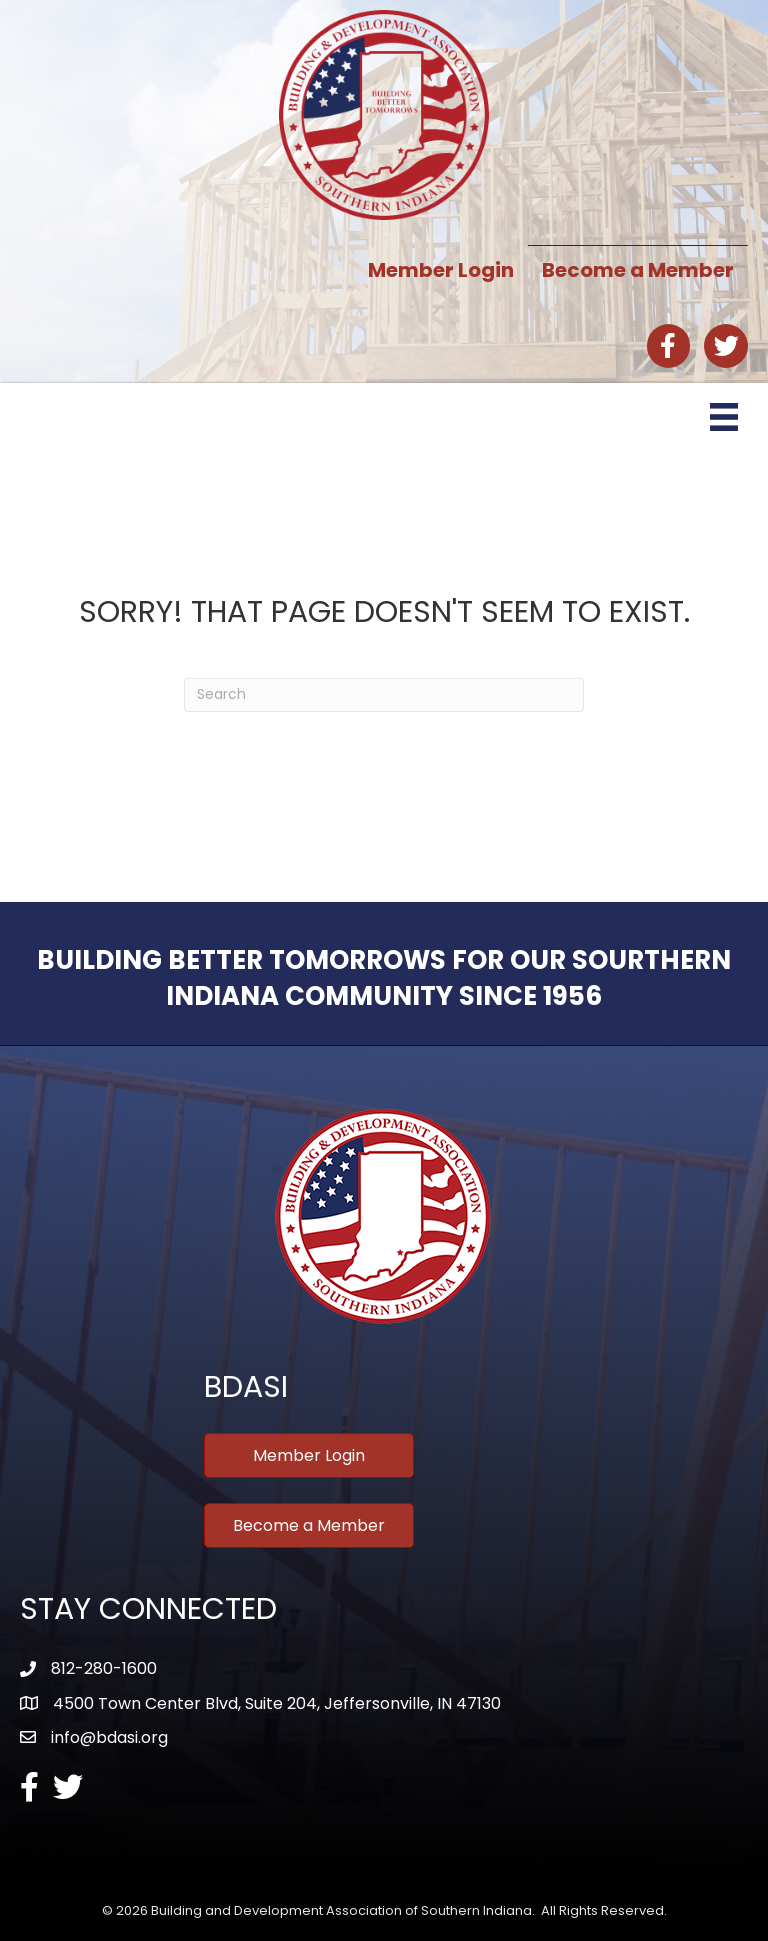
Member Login (441, 270)
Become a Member (638, 270)
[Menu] (724, 417)
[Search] (384, 695)
